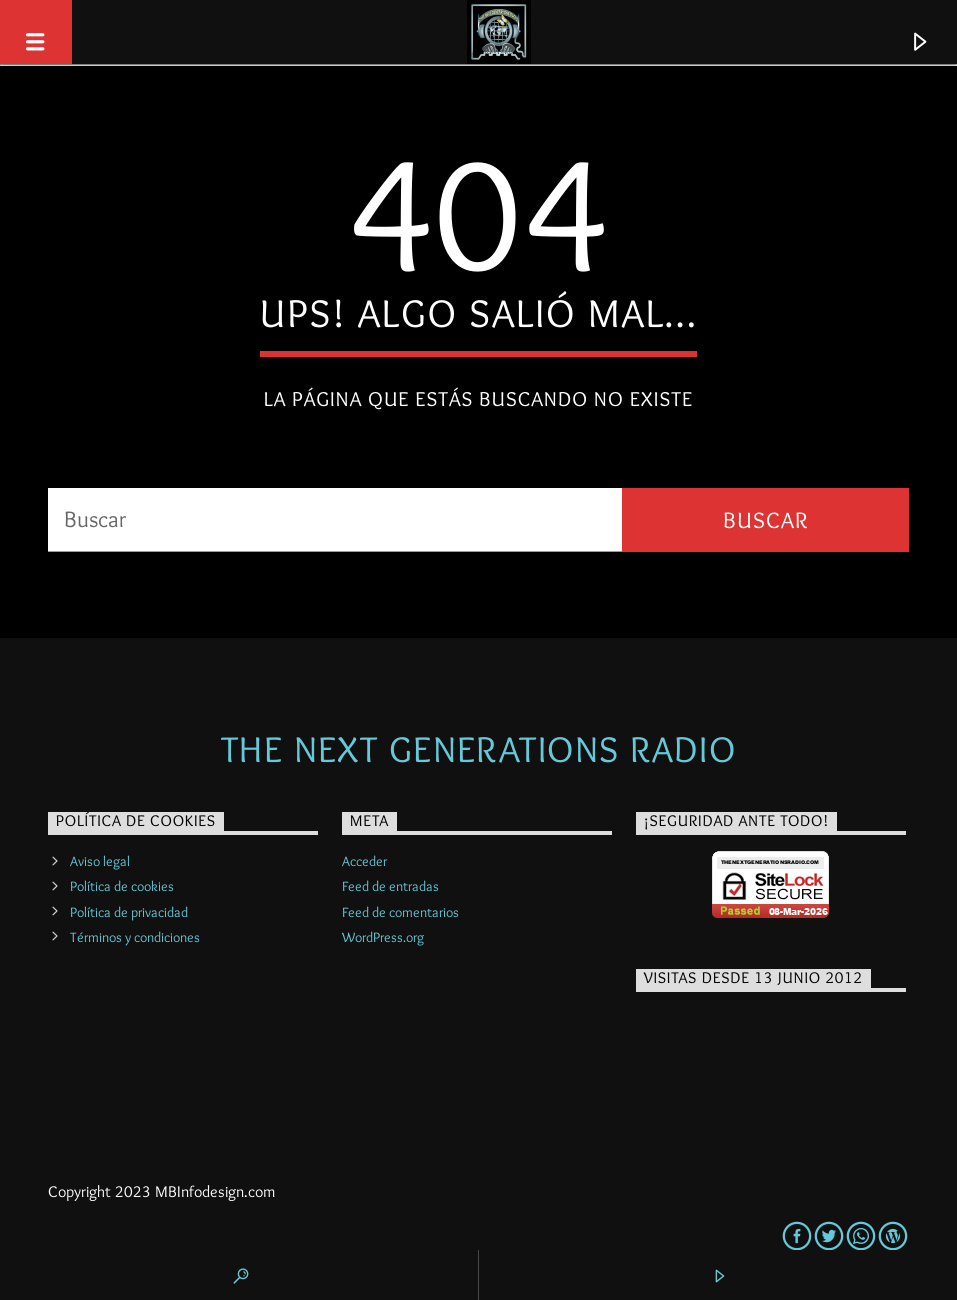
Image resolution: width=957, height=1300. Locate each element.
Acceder (364, 861)
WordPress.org (383, 937)
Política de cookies (122, 886)
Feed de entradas (390, 886)
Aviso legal (100, 861)
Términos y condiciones (135, 937)
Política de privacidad (129, 912)
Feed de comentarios (400, 912)
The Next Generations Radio (478, 749)
